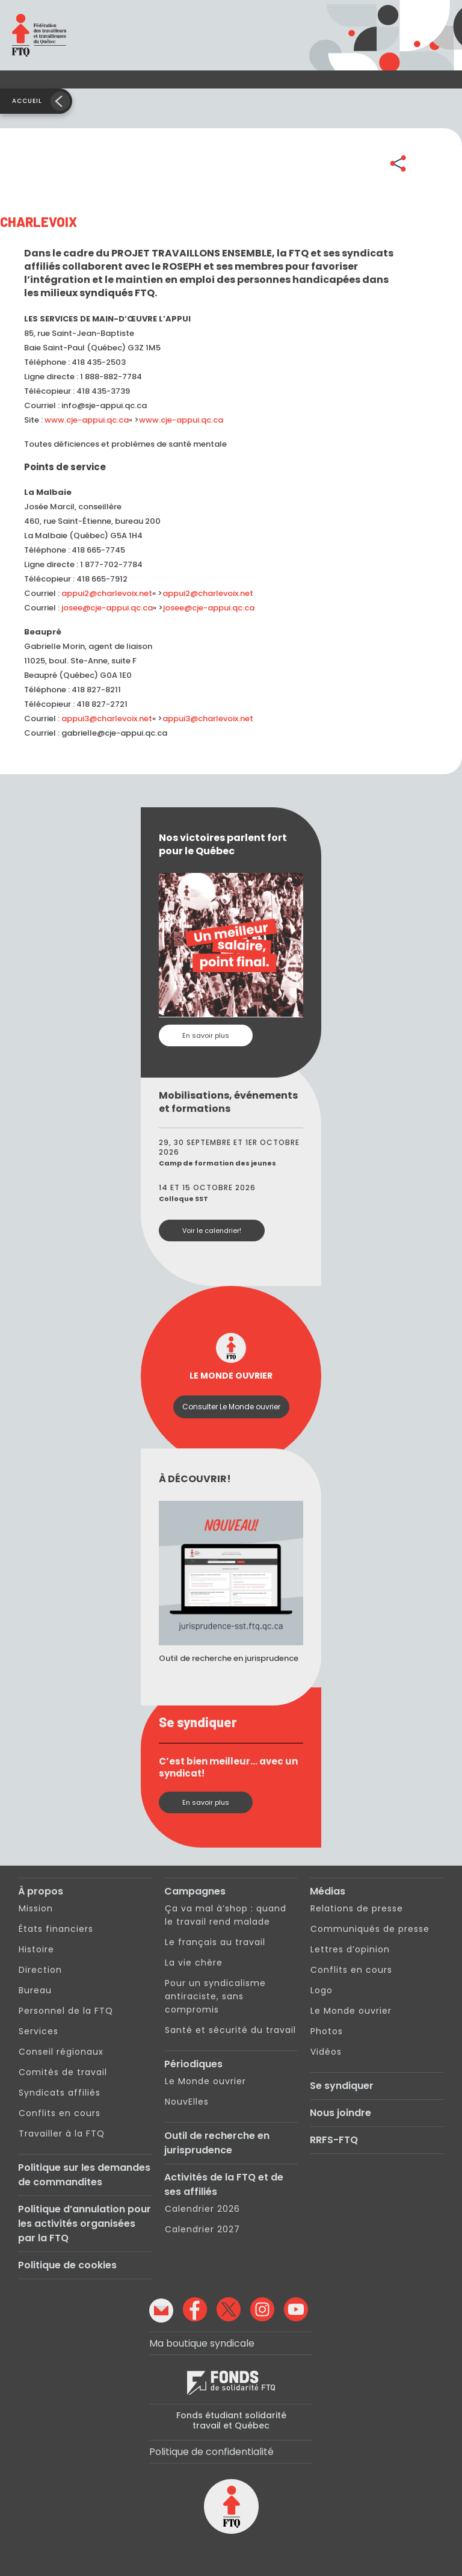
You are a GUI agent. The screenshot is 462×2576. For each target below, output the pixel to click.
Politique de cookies (67, 2265)
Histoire (36, 1949)
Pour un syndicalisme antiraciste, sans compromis (215, 1996)
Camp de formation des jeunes (217, 1163)
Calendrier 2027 (202, 2229)
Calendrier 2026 (202, 2209)
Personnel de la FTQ (66, 2011)
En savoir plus (205, 1035)
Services (38, 2031)
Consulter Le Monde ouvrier (231, 1406)
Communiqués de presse (370, 1929)
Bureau (35, 1990)
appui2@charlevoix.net (106, 593)
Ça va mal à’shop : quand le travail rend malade (225, 1915)
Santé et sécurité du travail (230, 2030)
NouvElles (187, 2102)
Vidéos (326, 2052)
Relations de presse (356, 1908)
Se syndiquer (342, 2086)
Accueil (27, 100)
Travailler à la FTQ (62, 2134)
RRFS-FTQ (334, 2140)
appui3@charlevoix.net (106, 718)
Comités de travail (63, 2072)
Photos (326, 2031)
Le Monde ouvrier (205, 2081)
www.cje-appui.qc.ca (87, 420)
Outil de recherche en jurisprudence (217, 2143)
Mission (36, 1908)
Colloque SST (183, 1198)
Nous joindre (340, 2113)
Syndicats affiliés (59, 2093)
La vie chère (194, 1963)
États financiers (56, 1929)
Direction (40, 1970)
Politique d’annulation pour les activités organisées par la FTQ (84, 2223)
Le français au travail (215, 1942)
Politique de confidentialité (211, 2452)
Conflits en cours (59, 2113)
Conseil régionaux (61, 2052)
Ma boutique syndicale (201, 2343)
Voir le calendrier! (211, 1230)
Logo (321, 1990)
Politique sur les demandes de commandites (84, 2175)
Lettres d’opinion (350, 1949)
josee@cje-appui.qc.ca (107, 607)
